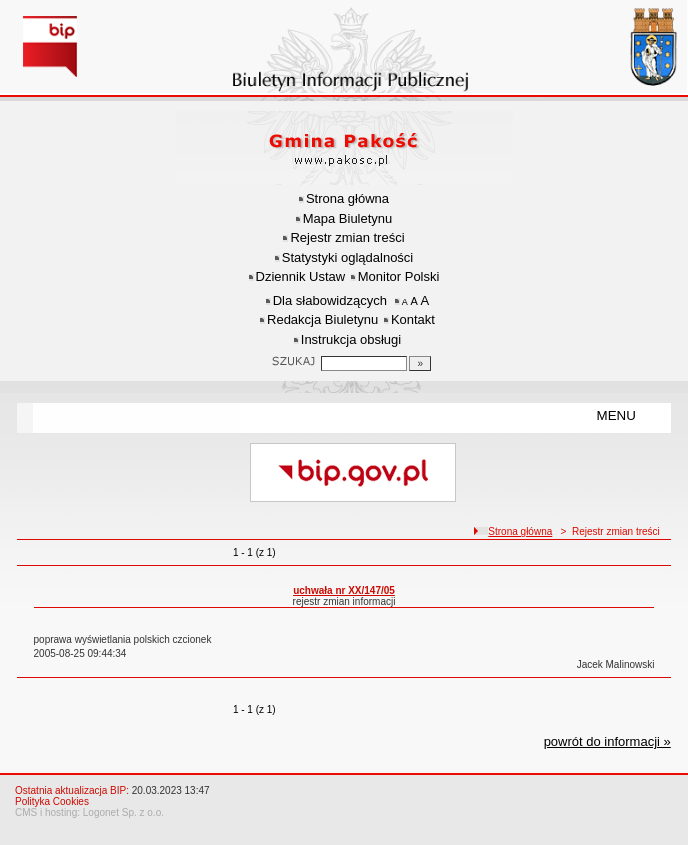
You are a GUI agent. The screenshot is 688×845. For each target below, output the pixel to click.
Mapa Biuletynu (348, 218)
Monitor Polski (399, 276)
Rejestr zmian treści (347, 237)
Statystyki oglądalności (348, 257)
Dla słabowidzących (330, 300)
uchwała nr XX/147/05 (344, 590)
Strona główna (347, 198)
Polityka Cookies (52, 801)
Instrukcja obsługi (351, 339)
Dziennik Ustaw (301, 276)
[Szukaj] (420, 363)
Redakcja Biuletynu (322, 319)
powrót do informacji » (607, 741)
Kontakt (413, 319)
